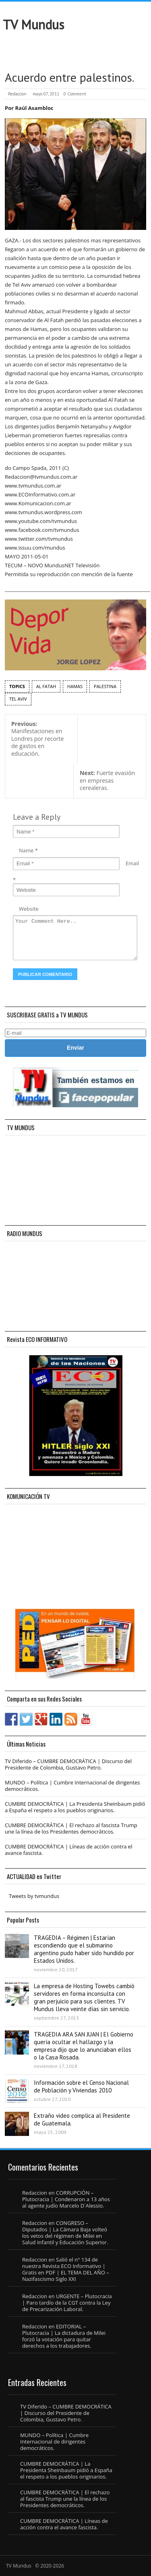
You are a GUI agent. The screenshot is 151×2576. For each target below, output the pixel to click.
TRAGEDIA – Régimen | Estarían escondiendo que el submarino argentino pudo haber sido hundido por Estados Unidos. (84, 1949)
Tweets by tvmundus (34, 1896)
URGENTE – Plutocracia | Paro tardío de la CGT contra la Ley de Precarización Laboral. (67, 2303)
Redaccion (17, 94)
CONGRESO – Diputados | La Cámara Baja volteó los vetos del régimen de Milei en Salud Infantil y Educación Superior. (65, 2232)
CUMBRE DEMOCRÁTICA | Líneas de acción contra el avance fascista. (68, 1850)
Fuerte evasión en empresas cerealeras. (107, 780)
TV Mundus (33, 24)
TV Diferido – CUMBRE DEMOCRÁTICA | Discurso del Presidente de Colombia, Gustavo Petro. (68, 1764)
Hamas (75, 686)
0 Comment (75, 94)
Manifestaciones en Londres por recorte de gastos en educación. (37, 738)
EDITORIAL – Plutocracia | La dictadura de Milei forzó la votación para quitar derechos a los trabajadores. (63, 2336)
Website (29, 908)
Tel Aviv (18, 699)
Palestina (105, 686)
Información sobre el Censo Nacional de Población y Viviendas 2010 (81, 2086)
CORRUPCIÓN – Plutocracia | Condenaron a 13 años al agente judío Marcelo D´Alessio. (66, 2199)
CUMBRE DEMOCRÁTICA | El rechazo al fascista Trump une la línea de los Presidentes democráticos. (71, 1828)
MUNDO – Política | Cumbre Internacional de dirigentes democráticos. (72, 1785)
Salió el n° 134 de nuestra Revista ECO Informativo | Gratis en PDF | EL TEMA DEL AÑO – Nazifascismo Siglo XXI (65, 2269)
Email (132, 863)
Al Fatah (46, 686)
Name (26, 850)
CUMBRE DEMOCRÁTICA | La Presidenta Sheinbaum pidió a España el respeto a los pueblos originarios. (75, 1807)
